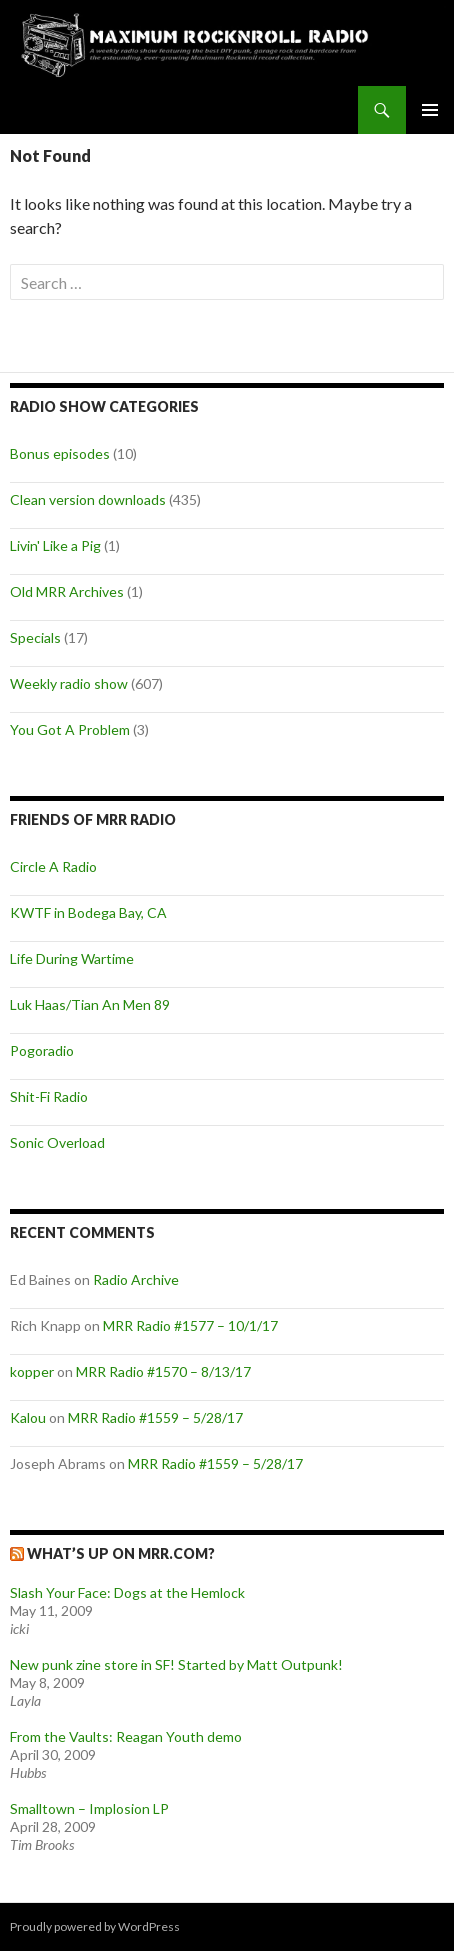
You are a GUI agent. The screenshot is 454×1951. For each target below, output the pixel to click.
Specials (35, 637)
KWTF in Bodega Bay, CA (88, 912)
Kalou (28, 1417)
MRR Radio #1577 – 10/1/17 (190, 1325)
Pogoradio (42, 1050)
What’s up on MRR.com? (121, 1553)
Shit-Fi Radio (49, 1096)
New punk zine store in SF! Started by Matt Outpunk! (176, 1664)
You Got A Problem (70, 729)
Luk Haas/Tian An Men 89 (90, 1004)
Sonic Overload (57, 1142)
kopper (32, 1371)
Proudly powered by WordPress (95, 1926)
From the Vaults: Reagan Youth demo (126, 1736)
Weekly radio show (69, 683)
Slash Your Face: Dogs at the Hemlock (127, 1592)
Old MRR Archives (67, 591)
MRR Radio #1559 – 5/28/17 (155, 1417)
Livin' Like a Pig (55, 545)
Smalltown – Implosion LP (89, 1808)
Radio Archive (136, 1279)
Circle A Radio (53, 866)
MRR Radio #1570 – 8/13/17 (163, 1371)
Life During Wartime (72, 958)
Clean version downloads (88, 499)
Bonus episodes (60, 453)
